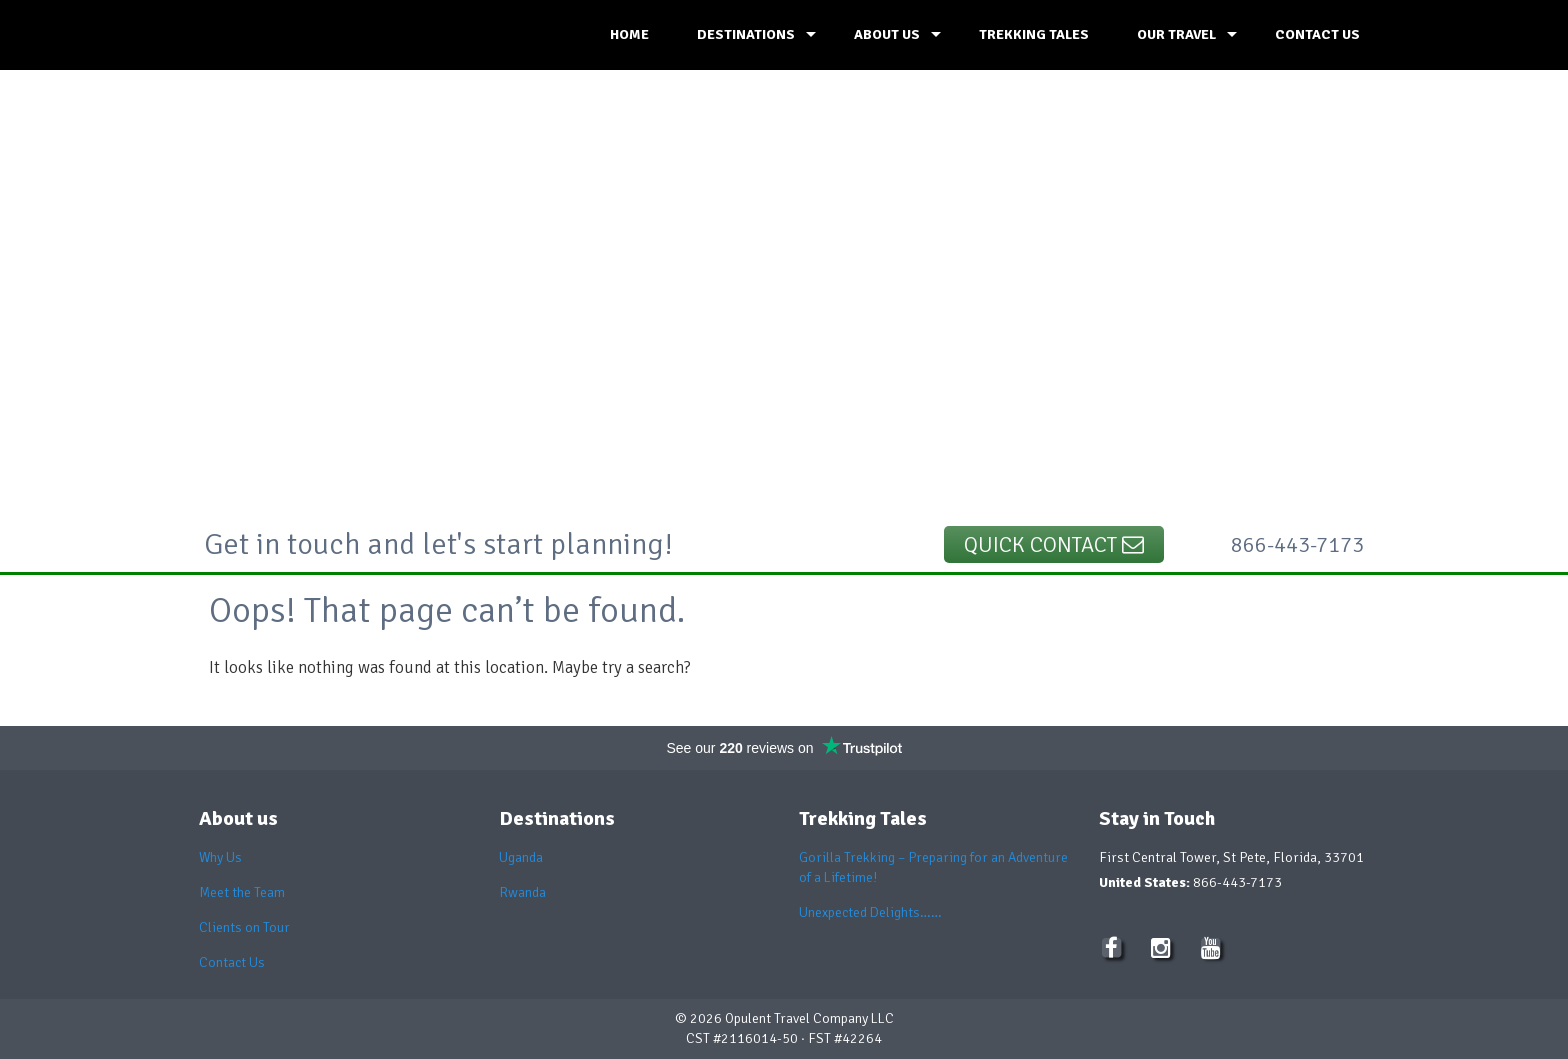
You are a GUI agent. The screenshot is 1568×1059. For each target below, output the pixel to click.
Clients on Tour (244, 927)
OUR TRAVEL (1176, 34)
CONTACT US (1317, 34)
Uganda (521, 857)
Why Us (220, 857)
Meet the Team (242, 892)
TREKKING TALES (1034, 34)
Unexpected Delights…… (870, 912)
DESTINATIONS (746, 34)
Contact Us (232, 962)
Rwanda (522, 892)
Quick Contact (1054, 544)
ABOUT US (887, 34)
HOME (629, 34)
